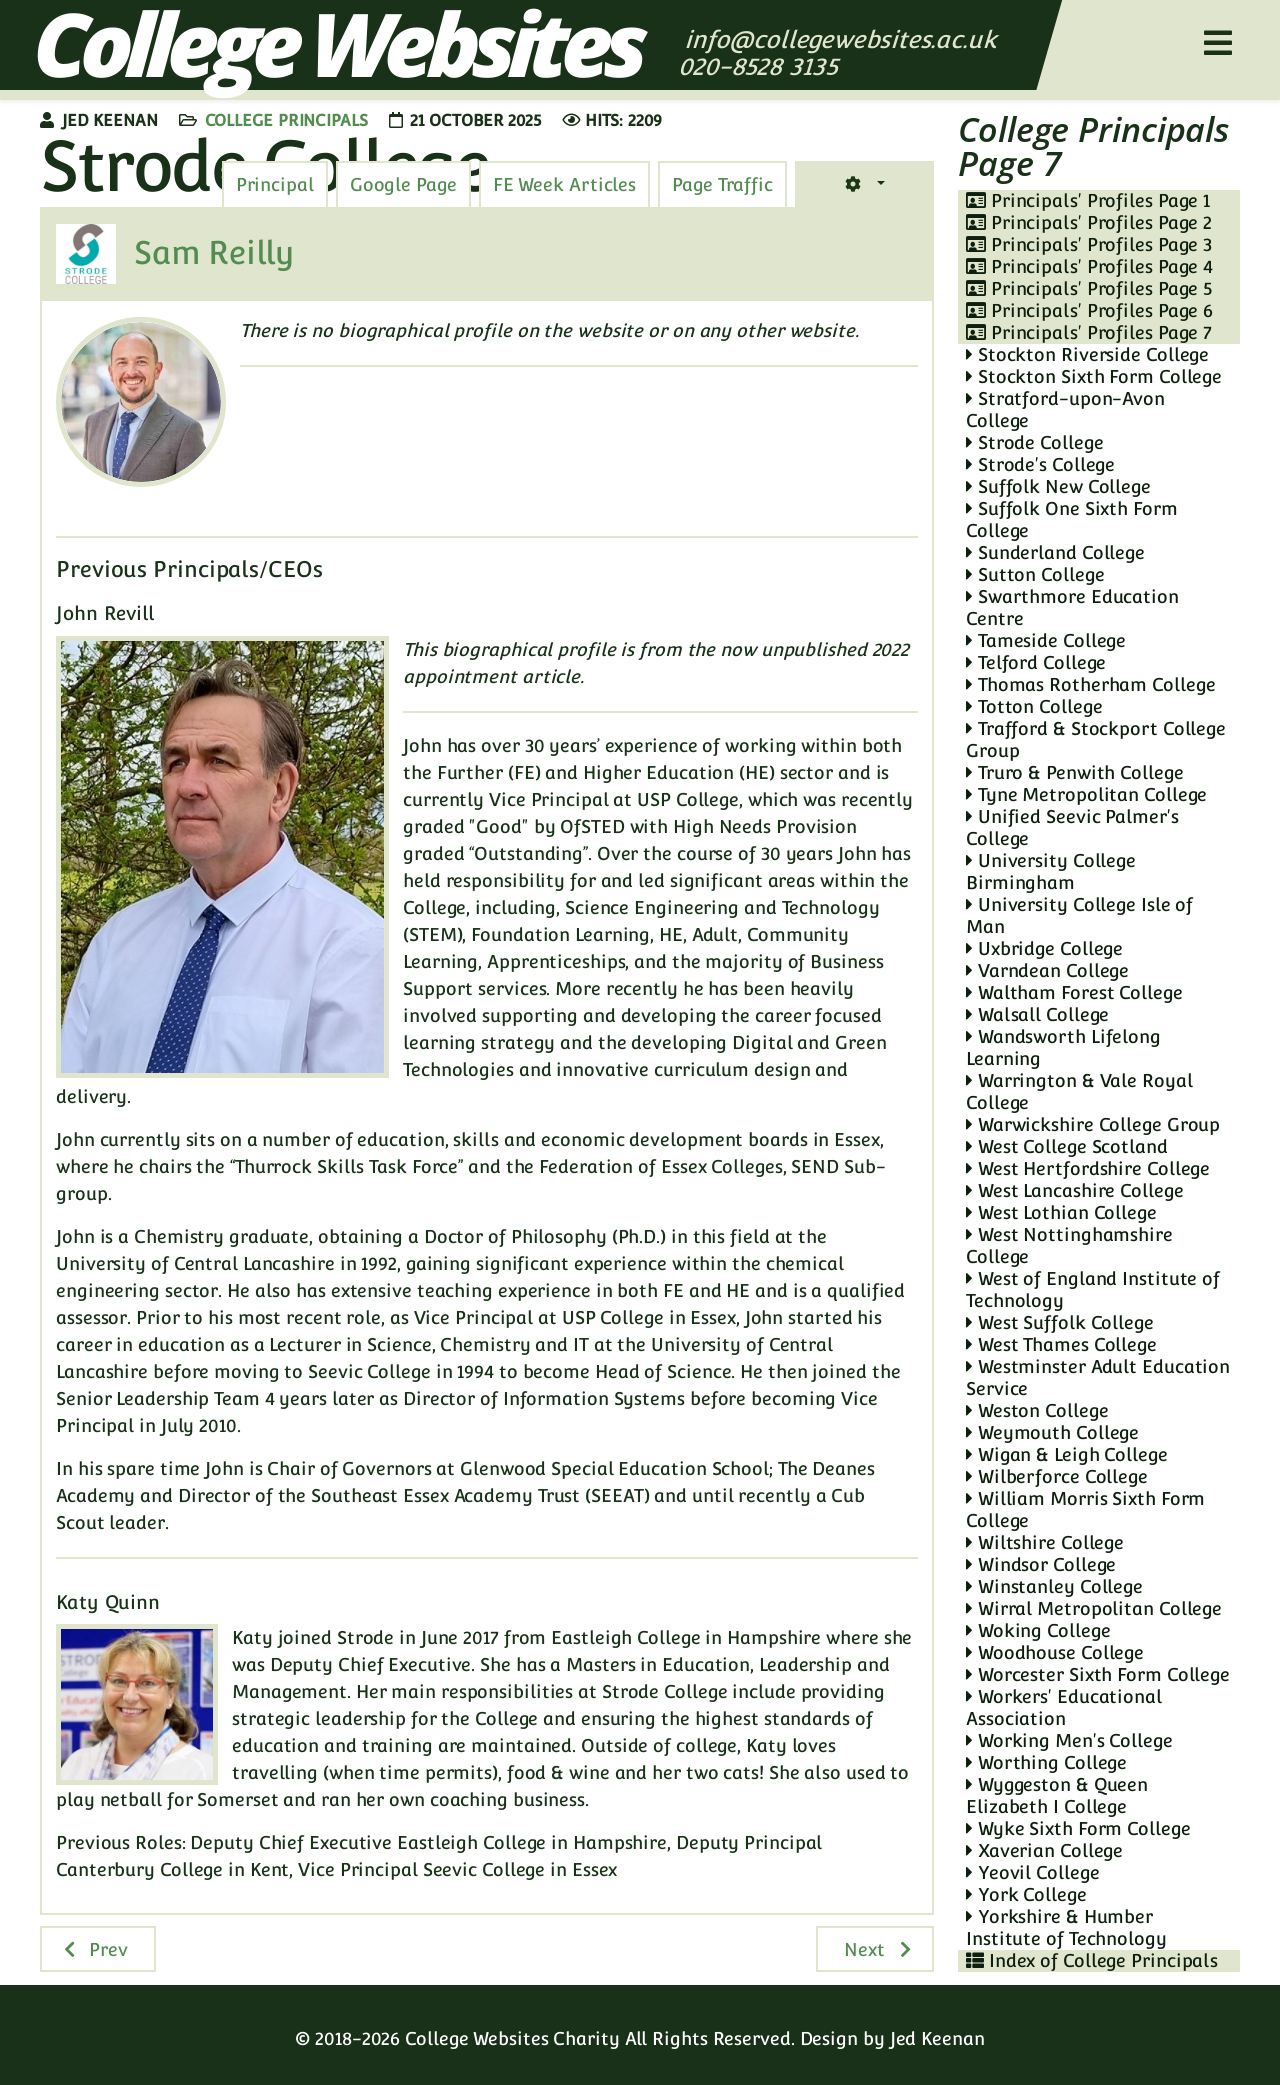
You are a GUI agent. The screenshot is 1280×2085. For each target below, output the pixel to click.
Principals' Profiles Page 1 (1088, 200)
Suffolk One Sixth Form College (1072, 519)
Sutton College (1035, 574)
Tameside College (1046, 640)
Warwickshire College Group (1093, 1124)
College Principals (286, 120)
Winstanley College (1054, 1586)
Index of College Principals (1092, 1960)
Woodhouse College (1055, 1652)
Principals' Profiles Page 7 (1089, 332)
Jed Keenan (937, 2038)
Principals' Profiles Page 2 (1089, 222)
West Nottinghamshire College (1069, 1245)
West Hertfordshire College (1088, 1168)
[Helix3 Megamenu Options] (1218, 43)
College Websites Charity (512, 2038)
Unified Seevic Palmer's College (1072, 827)
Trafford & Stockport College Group (1096, 739)
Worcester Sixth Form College (1098, 1674)
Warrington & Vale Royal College (1079, 1091)
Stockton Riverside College (1087, 354)
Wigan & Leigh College (1067, 1454)
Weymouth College (1052, 1432)
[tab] (722, 185)
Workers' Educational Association (1064, 1707)
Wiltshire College (1045, 1542)
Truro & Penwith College (1075, 772)
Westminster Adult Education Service (1098, 1377)
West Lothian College (1061, 1212)
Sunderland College (1055, 552)
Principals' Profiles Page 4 (1089, 266)
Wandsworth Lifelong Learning (1063, 1047)
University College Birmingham (1051, 871)
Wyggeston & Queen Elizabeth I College (1057, 1795)
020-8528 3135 (761, 66)
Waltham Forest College (1074, 992)
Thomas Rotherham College (1090, 684)
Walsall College (1037, 1014)
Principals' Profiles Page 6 (1089, 310)
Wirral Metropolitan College (1094, 1608)
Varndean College (1047, 970)
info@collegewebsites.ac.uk (840, 39)
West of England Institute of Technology (1093, 1289)
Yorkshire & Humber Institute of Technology (1066, 1927)
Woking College (1038, 1630)
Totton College (1034, 706)
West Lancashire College (1075, 1190)
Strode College (1034, 442)
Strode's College (1040, 464)
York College (1026, 1894)
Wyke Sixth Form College (1078, 1828)
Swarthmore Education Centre (1072, 607)
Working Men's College (1069, 1740)
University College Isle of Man (1079, 915)
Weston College (1037, 1410)
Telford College (1036, 662)
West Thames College (1061, 1344)
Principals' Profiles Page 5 (1089, 288)
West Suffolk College (1060, 1322)
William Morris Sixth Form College (1085, 1509)
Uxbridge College (1044, 948)
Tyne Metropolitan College (1086, 794)
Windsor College (1041, 1564)
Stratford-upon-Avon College (1065, 409)
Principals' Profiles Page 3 (1089, 244)
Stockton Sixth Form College (1094, 376)
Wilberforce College (1057, 1476)
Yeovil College (1032, 1872)
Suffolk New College (1058, 486)
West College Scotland (1067, 1146)
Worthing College (1046, 1762)
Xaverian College (1044, 1850)
